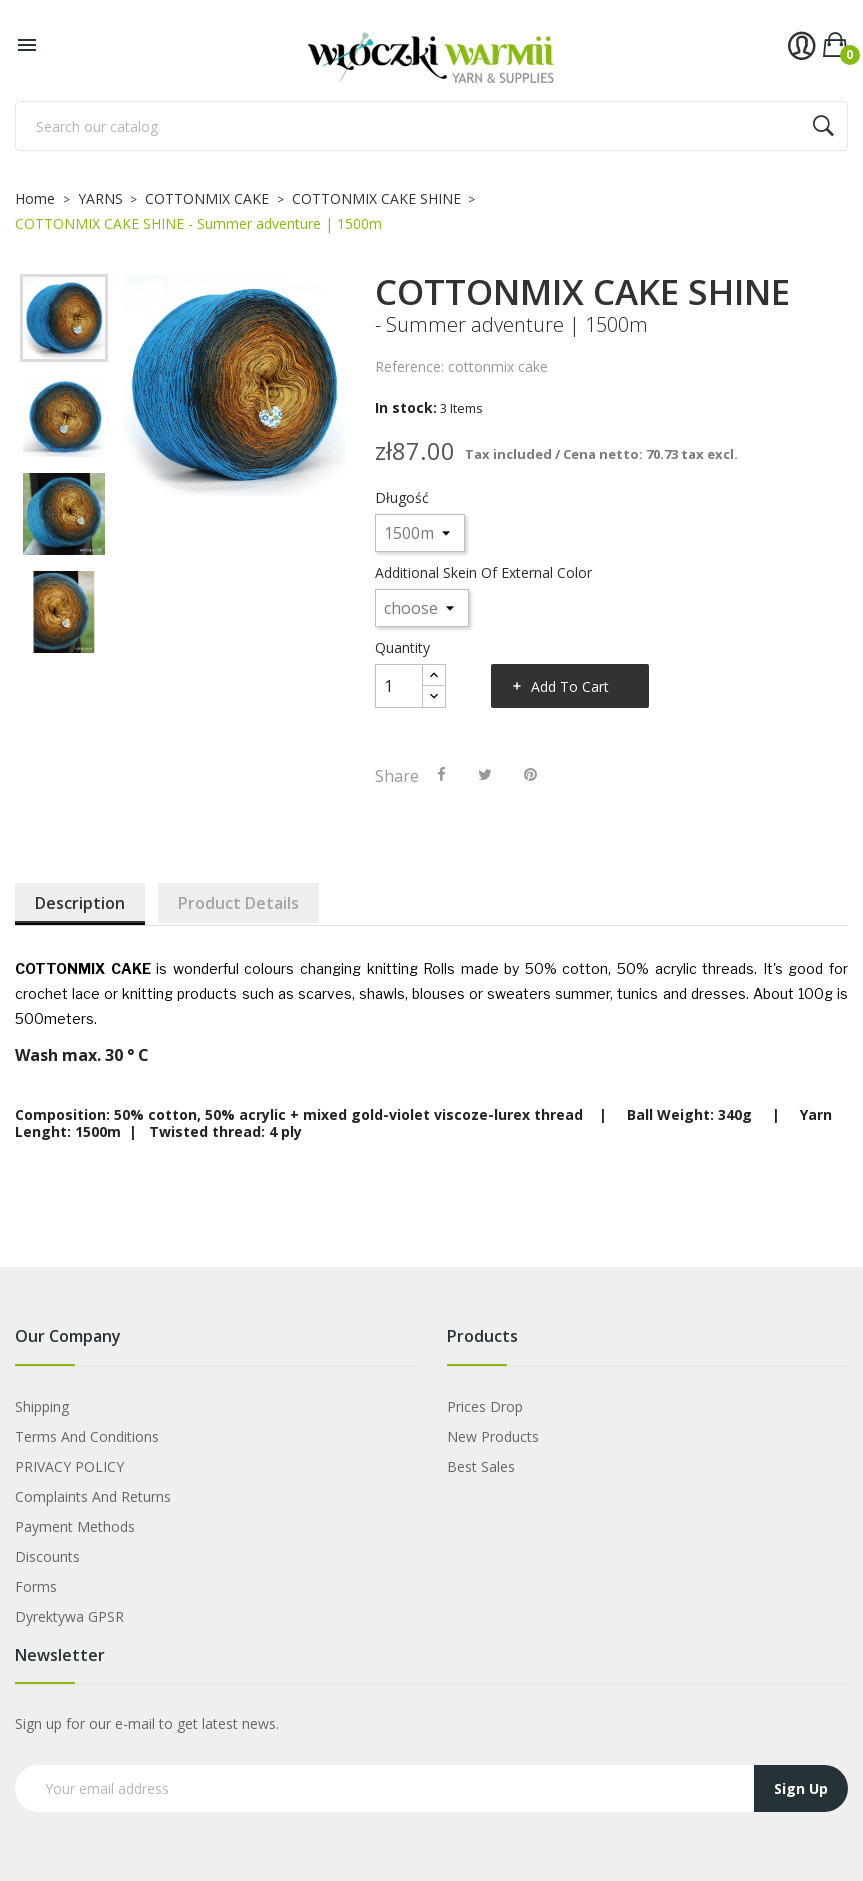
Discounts (47, 1556)
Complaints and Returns (93, 1496)
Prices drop (485, 1406)
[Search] (431, 126)
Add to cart (570, 686)
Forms (36, 1586)
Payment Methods (75, 1526)
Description (80, 903)
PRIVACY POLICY (69, 1466)
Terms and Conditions (87, 1436)
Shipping (42, 1406)
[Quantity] (399, 686)
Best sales (481, 1466)
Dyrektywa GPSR (69, 1616)
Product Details (238, 903)
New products (493, 1436)
